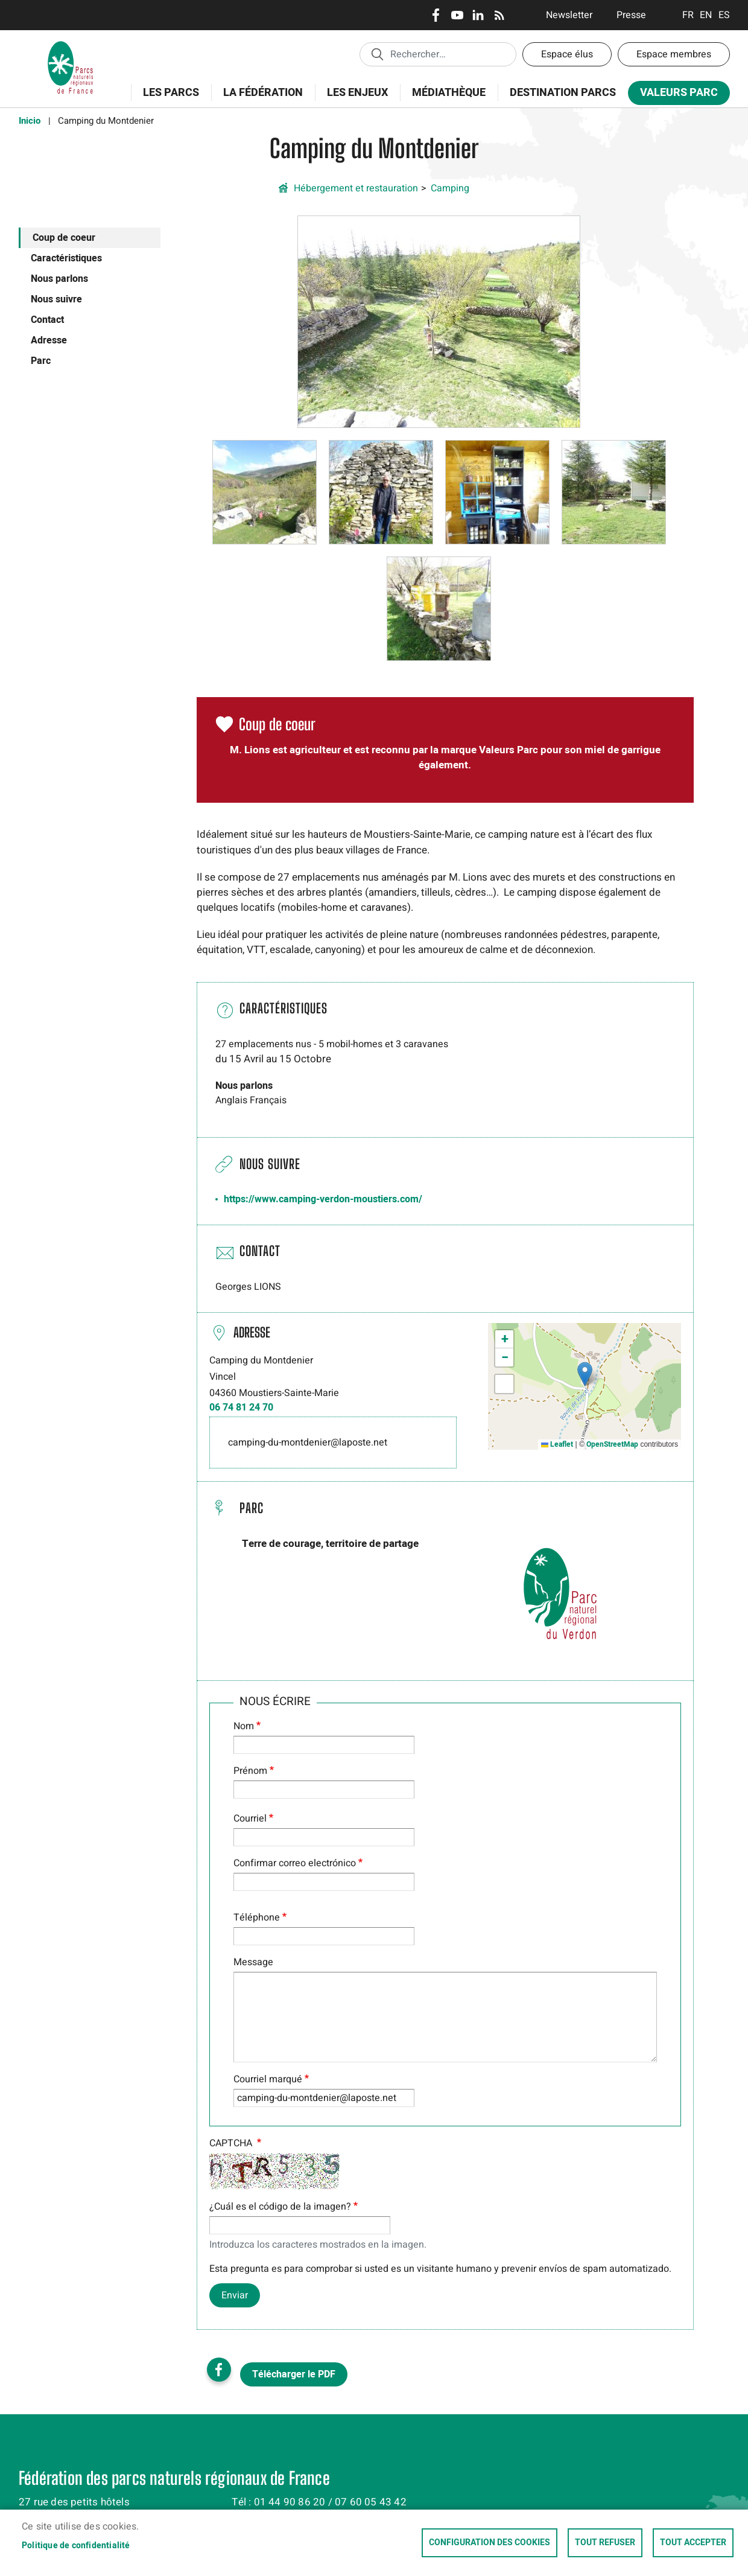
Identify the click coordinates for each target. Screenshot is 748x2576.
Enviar (234, 2295)
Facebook (435, 15)
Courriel (250, 1818)
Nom (243, 1726)
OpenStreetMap (612, 1444)
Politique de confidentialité (76, 2546)
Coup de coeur (64, 238)
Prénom (250, 1771)
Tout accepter (693, 2543)
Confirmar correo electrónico (294, 1863)
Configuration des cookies (489, 2543)
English (706, 15)
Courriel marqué (267, 2079)
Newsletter (569, 15)
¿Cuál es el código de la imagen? (280, 2206)
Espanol (724, 15)
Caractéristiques (66, 258)
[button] (438, 321)
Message (253, 1962)
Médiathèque (449, 92)
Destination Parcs (563, 92)
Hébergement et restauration (356, 188)
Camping (450, 188)
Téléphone (256, 1917)
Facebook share (219, 2370)
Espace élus (567, 54)
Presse (631, 15)
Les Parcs (167, 99)
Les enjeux (353, 99)
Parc (41, 361)
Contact (47, 320)
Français (688, 15)
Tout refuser (605, 2543)
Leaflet (557, 1444)
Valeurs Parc (675, 95)
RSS (499, 15)
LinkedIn (478, 15)
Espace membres (673, 54)
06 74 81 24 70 (241, 1407)
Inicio (29, 120)
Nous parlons (59, 279)
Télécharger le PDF (293, 2374)
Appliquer (377, 54)
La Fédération (259, 99)
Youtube (457, 15)
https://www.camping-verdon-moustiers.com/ (323, 1199)
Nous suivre (56, 299)
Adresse (49, 340)
